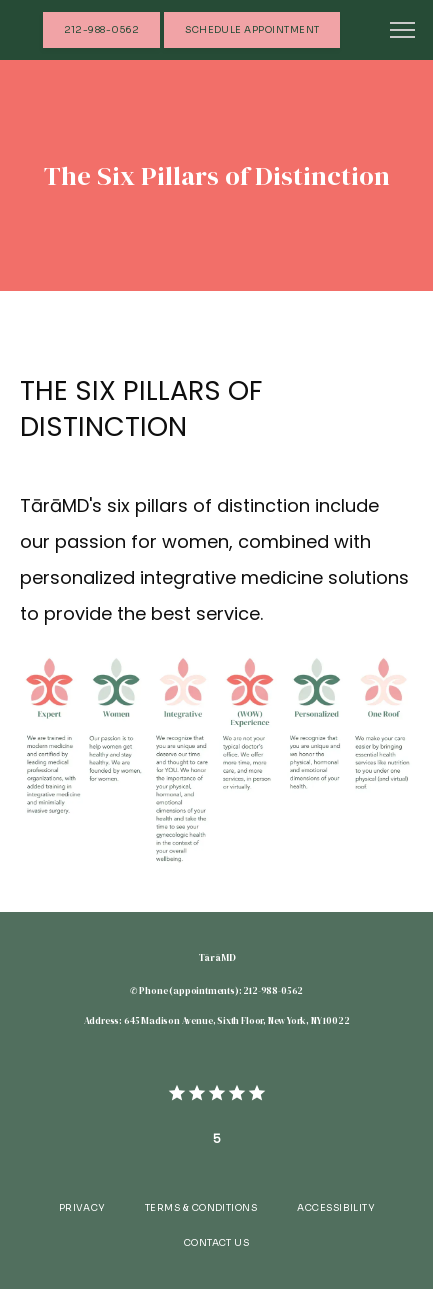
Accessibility (335, 1208)
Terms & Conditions (201, 1208)
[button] (403, 32)
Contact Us (217, 1243)
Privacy (82, 1208)
